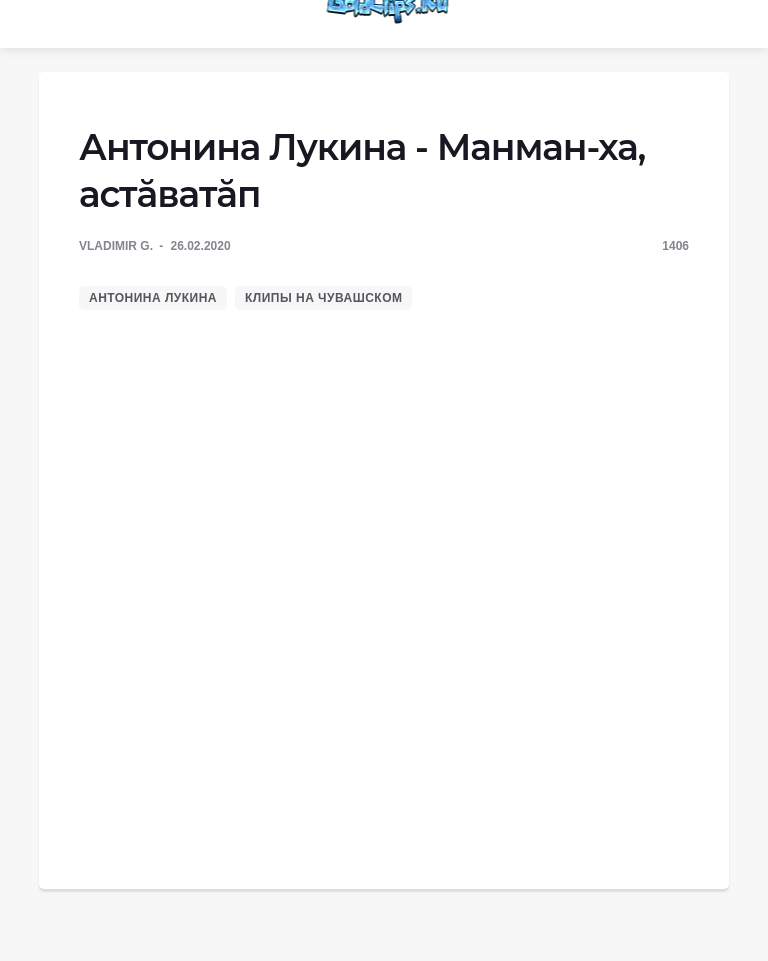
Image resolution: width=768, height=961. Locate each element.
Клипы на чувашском (323, 298)
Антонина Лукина (153, 298)
